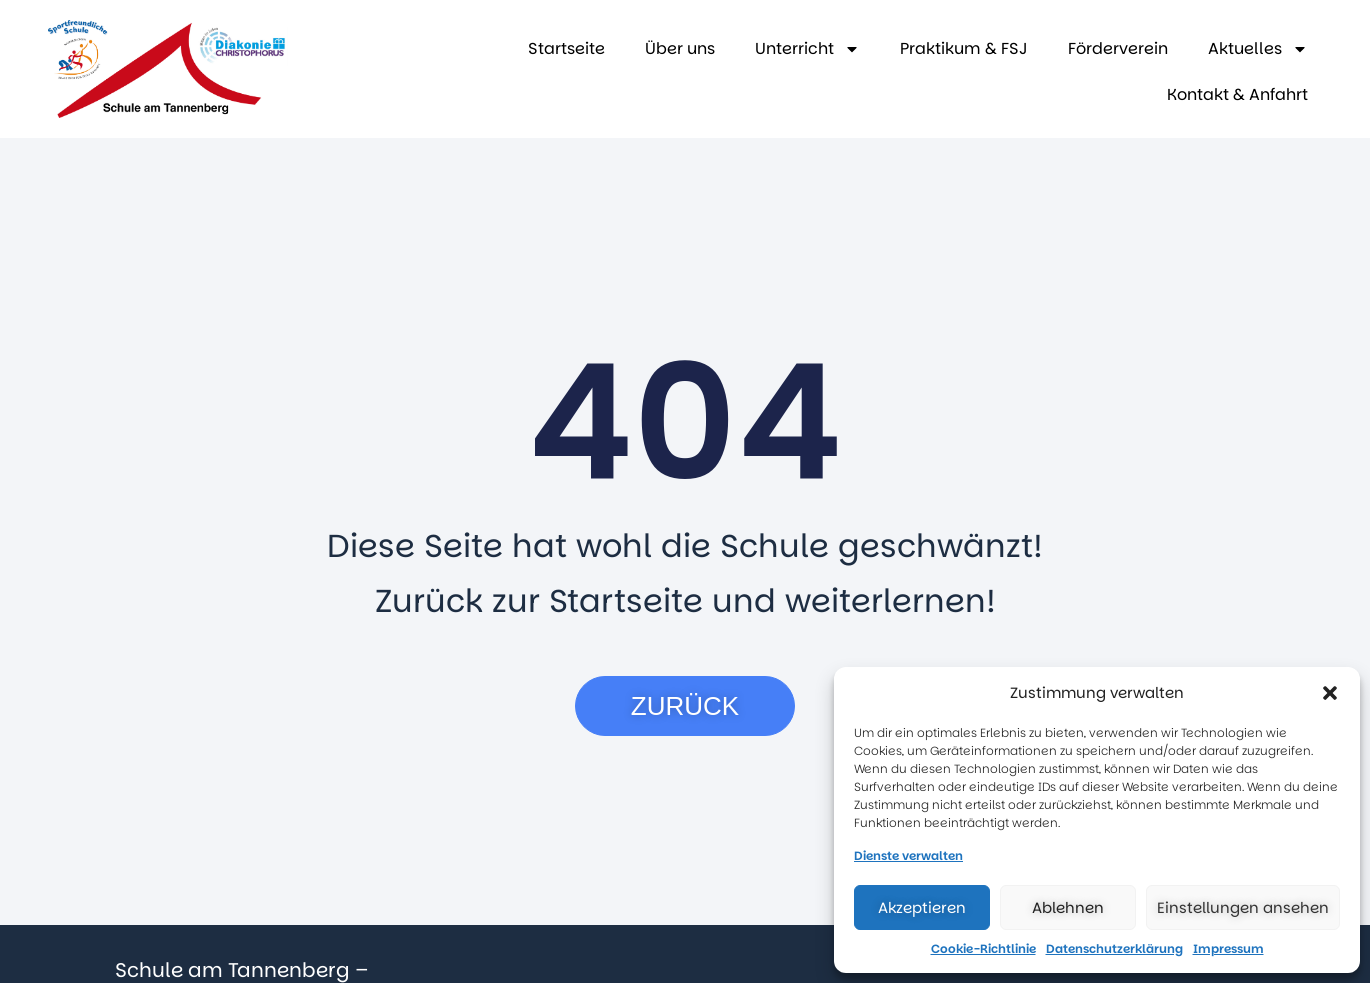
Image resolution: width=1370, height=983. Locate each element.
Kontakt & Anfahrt (1237, 94)
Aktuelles (1258, 49)
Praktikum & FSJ (964, 48)
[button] (1330, 693)
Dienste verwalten (908, 855)
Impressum (1228, 948)
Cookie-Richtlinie (983, 948)
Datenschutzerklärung (1114, 948)
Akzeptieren (922, 907)
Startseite (566, 48)
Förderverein (1118, 48)
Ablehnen (1068, 907)
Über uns (680, 48)
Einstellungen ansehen (1243, 907)
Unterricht (807, 49)
